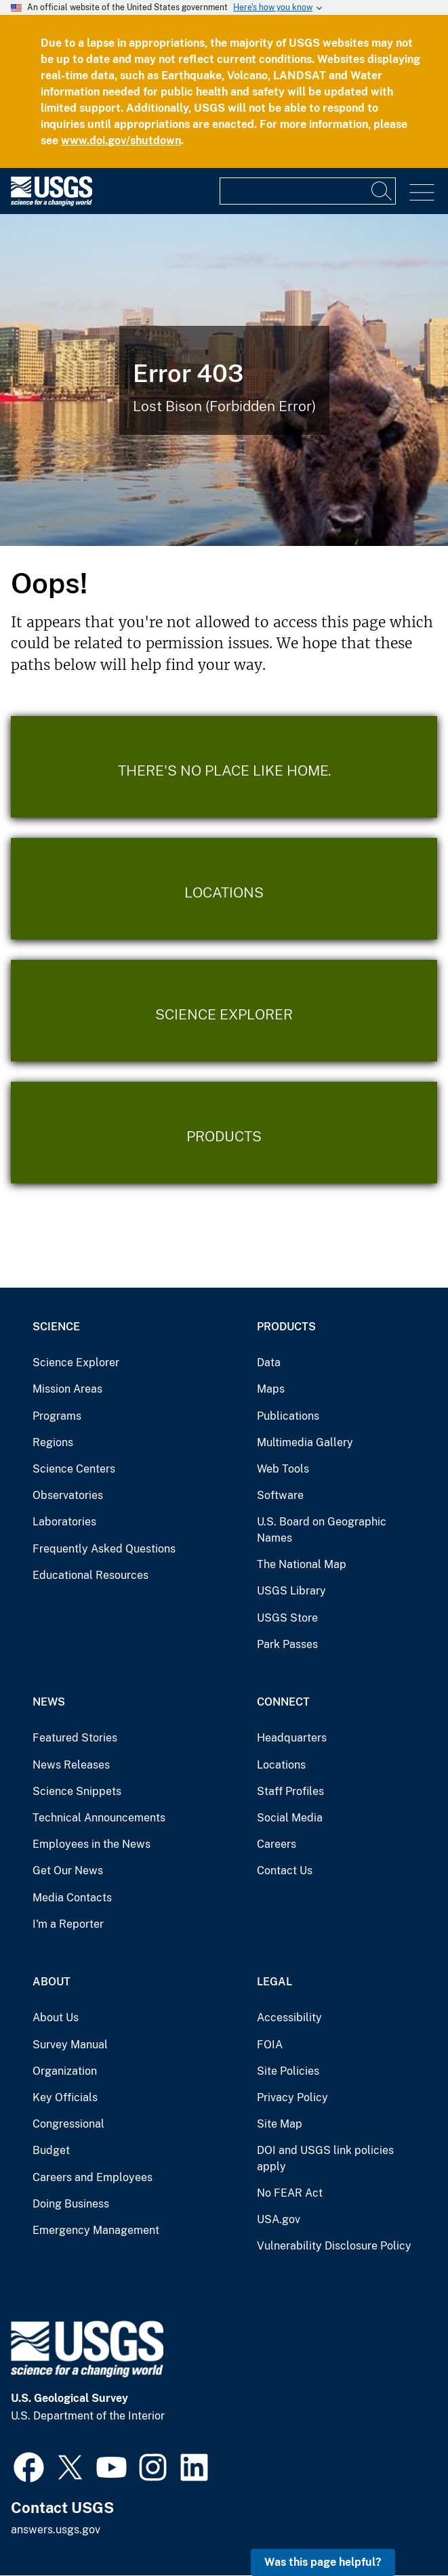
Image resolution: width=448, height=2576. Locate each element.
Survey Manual (70, 2044)
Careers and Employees (92, 2177)
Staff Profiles (290, 1791)
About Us (56, 2017)
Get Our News (68, 1870)
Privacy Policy (292, 2097)
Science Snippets (77, 1791)
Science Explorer (76, 1362)
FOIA (270, 2044)
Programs (57, 1416)
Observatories (68, 1495)
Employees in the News (91, 1844)
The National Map (301, 1564)
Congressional (68, 2123)
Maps (271, 1388)
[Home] (51, 202)
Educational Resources (90, 1575)
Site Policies (288, 2071)
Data (269, 1362)
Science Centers (74, 1468)
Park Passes (287, 1644)
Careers (276, 1844)
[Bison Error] (224, 380)
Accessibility (289, 2017)
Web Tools (283, 1468)
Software (280, 1495)
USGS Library (291, 1590)
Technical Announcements (99, 1817)
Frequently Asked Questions (104, 1548)
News (49, 1701)
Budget (51, 2150)
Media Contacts (72, 1897)
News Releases (71, 1764)
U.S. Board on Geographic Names (321, 1529)
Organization (65, 2071)
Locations (281, 1764)
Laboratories (64, 1521)
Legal (274, 1981)
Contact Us (284, 1870)
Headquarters (292, 1737)
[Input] (308, 191)
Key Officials (65, 2097)
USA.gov (278, 2219)
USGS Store (287, 1617)
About (51, 1981)
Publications (288, 1416)
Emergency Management (96, 2230)
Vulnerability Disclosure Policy (334, 2245)
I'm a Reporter (68, 1924)
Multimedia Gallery (305, 1442)
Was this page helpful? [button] (323, 2562)
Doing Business (71, 2203)
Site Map (279, 2123)
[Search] (382, 191)
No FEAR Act (290, 2193)
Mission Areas (67, 1388)
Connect (283, 1701)
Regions (53, 1442)
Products (286, 1326)
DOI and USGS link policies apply (325, 2158)
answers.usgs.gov (55, 2529)
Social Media (290, 1817)
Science (56, 1326)
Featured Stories (75, 1737)
